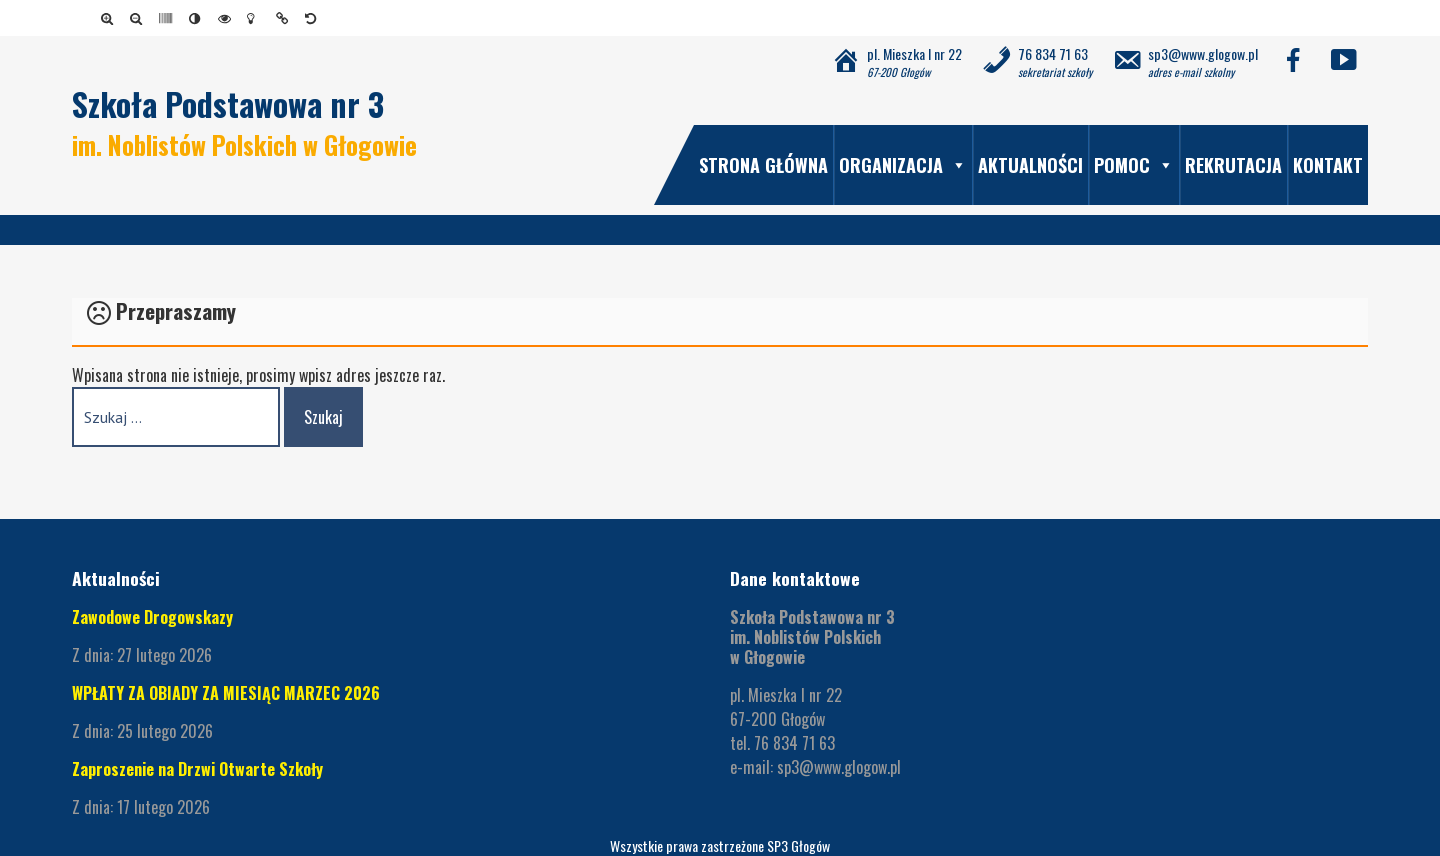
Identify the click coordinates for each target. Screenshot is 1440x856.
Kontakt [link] (1328, 165)
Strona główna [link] (763, 165)
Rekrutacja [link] (1233, 165)
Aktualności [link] (1030, 165)
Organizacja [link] (903, 165)
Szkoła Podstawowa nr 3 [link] (228, 103)
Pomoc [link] (1134, 165)
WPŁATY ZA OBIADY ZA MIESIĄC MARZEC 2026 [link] (226, 693)
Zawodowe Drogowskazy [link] (152, 617)
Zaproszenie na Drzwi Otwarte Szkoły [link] (197, 769)
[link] (110, 18)
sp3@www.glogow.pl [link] (839, 767)
